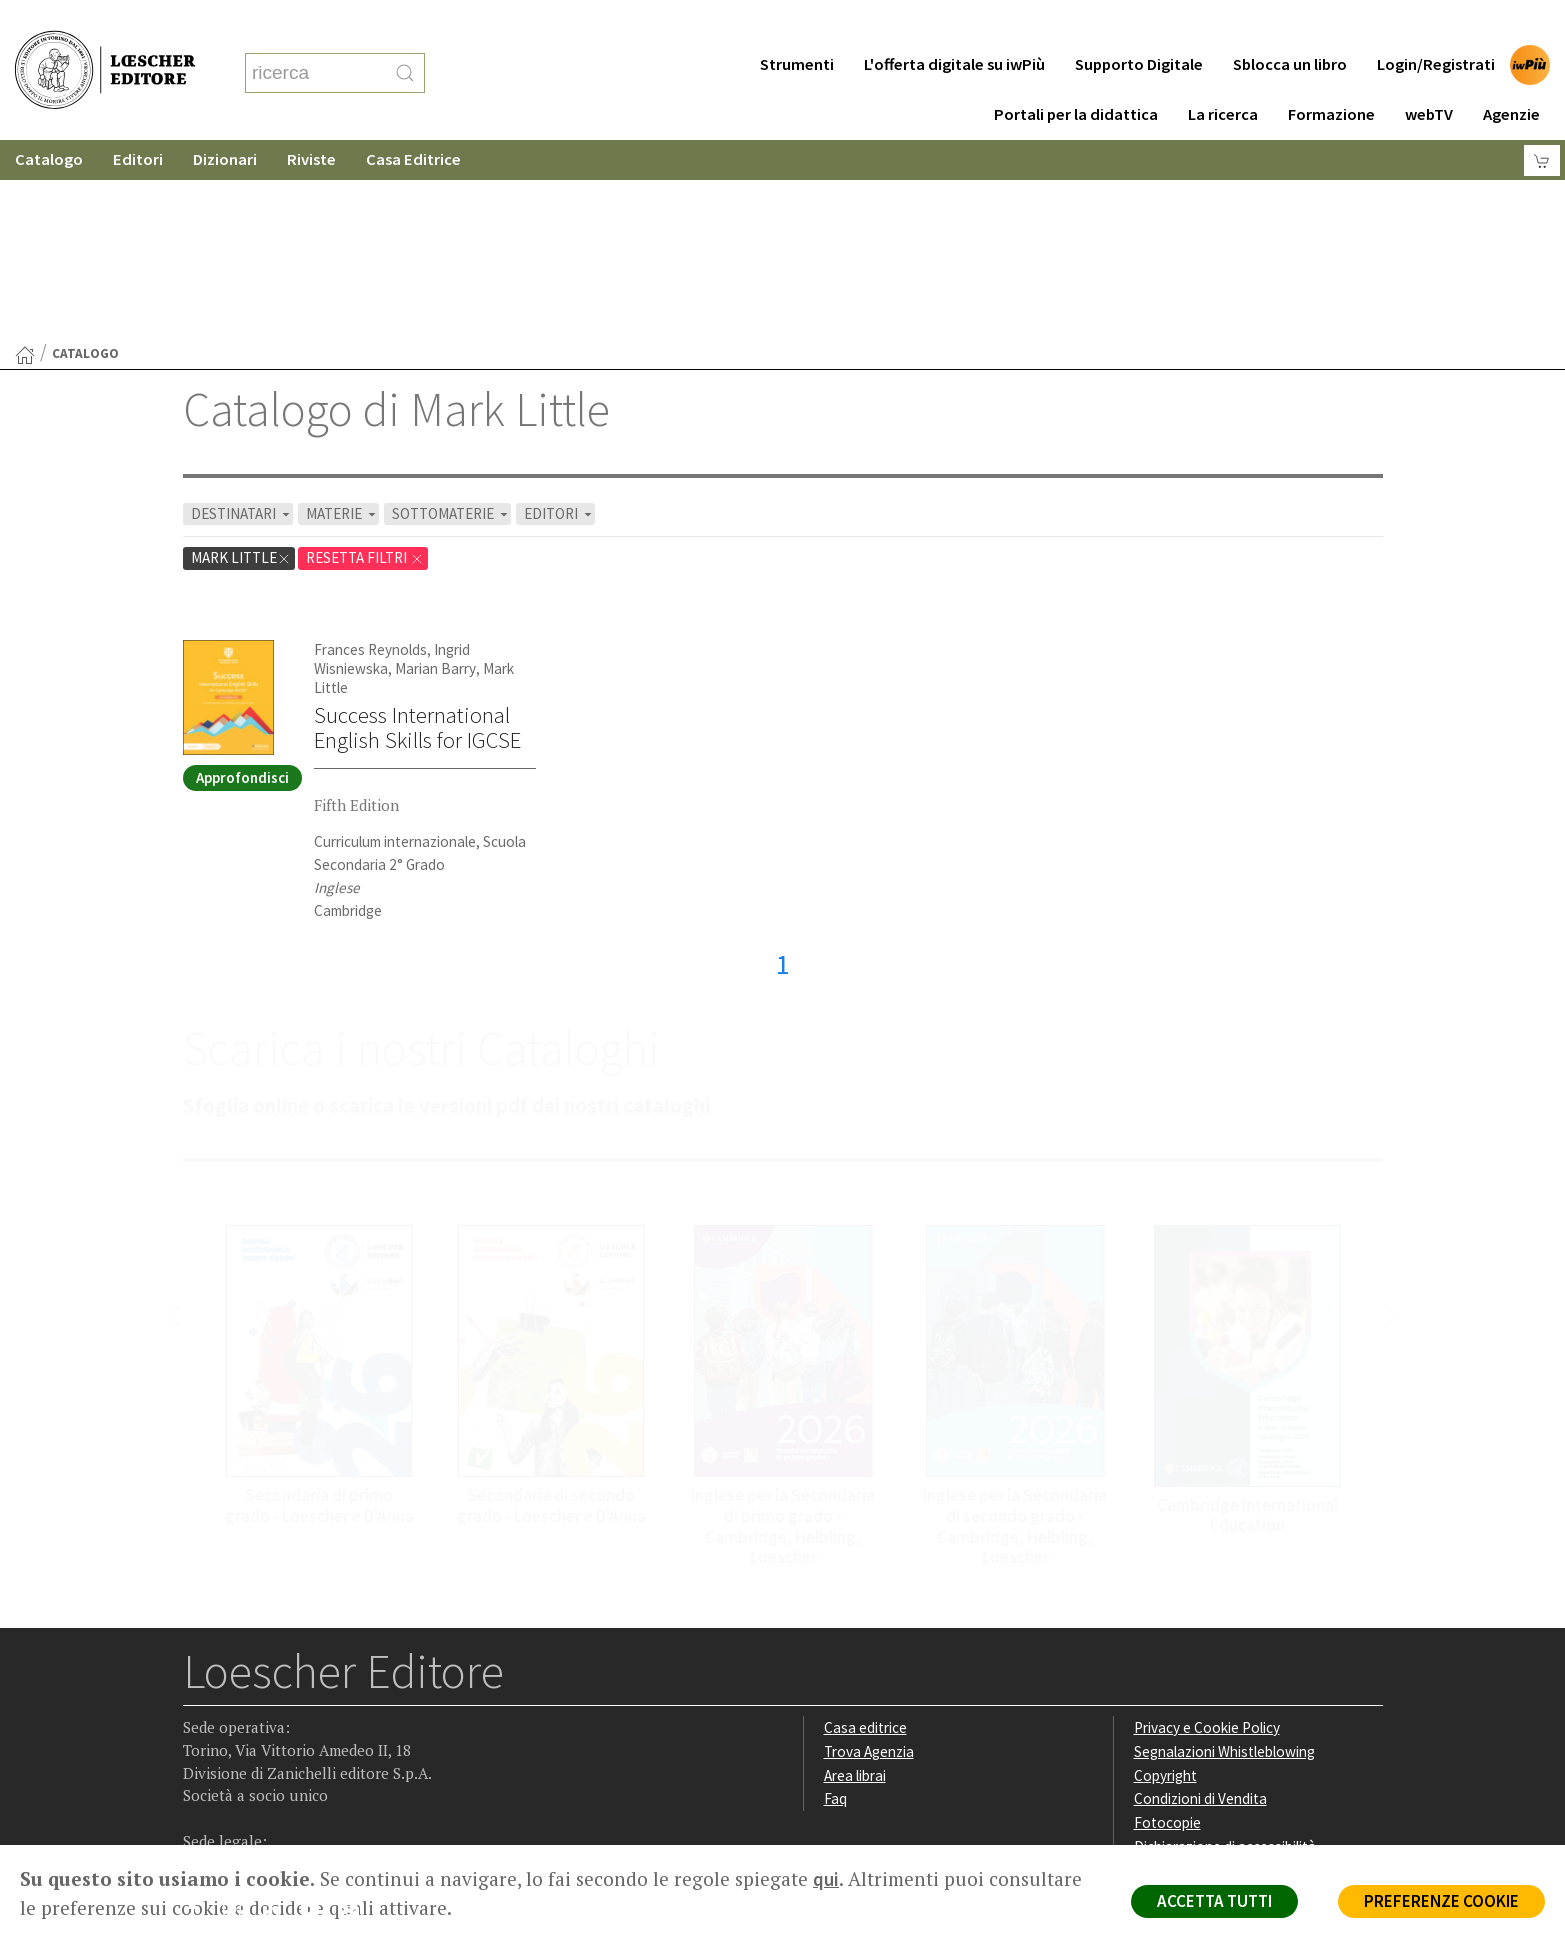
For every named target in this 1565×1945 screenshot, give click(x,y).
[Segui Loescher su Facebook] (200, 1719)
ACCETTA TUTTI (1214, 1901)
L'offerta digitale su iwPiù (954, 24)
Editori (138, 119)
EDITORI (559, 318)
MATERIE (342, 318)
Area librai (855, 1580)
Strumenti (797, 24)
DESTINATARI (242, 318)
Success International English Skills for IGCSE (417, 532)
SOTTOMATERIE (451, 318)
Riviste (311, 119)
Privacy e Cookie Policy (1207, 1532)
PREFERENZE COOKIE (1441, 1901)
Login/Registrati (1436, 24)
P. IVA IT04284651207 (251, 1799)
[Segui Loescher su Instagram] (239, 1719)
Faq (835, 1603)
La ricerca (1223, 74)
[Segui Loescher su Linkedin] (278, 1719)
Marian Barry (435, 473)
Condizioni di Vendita (1200, 1603)
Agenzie (1511, 74)
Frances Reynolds (370, 454)
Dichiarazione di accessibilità (1225, 1651)
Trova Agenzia (869, 1556)
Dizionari (225, 119)
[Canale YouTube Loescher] (317, 1719)
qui (826, 1879)
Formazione (1331, 74)
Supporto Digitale (1139, 24)
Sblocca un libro (1290, 24)
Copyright (1165, 1580)
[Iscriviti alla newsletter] (356, 1717)
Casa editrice (865, 1532)
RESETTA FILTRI (365, 362)
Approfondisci (242, 582)
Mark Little (241, 362)
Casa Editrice (413, 119)
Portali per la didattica (1076, 74)
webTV (1429, 74)
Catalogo (49, 119)
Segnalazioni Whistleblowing (1224, 1556)
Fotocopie (1167, 1627)
